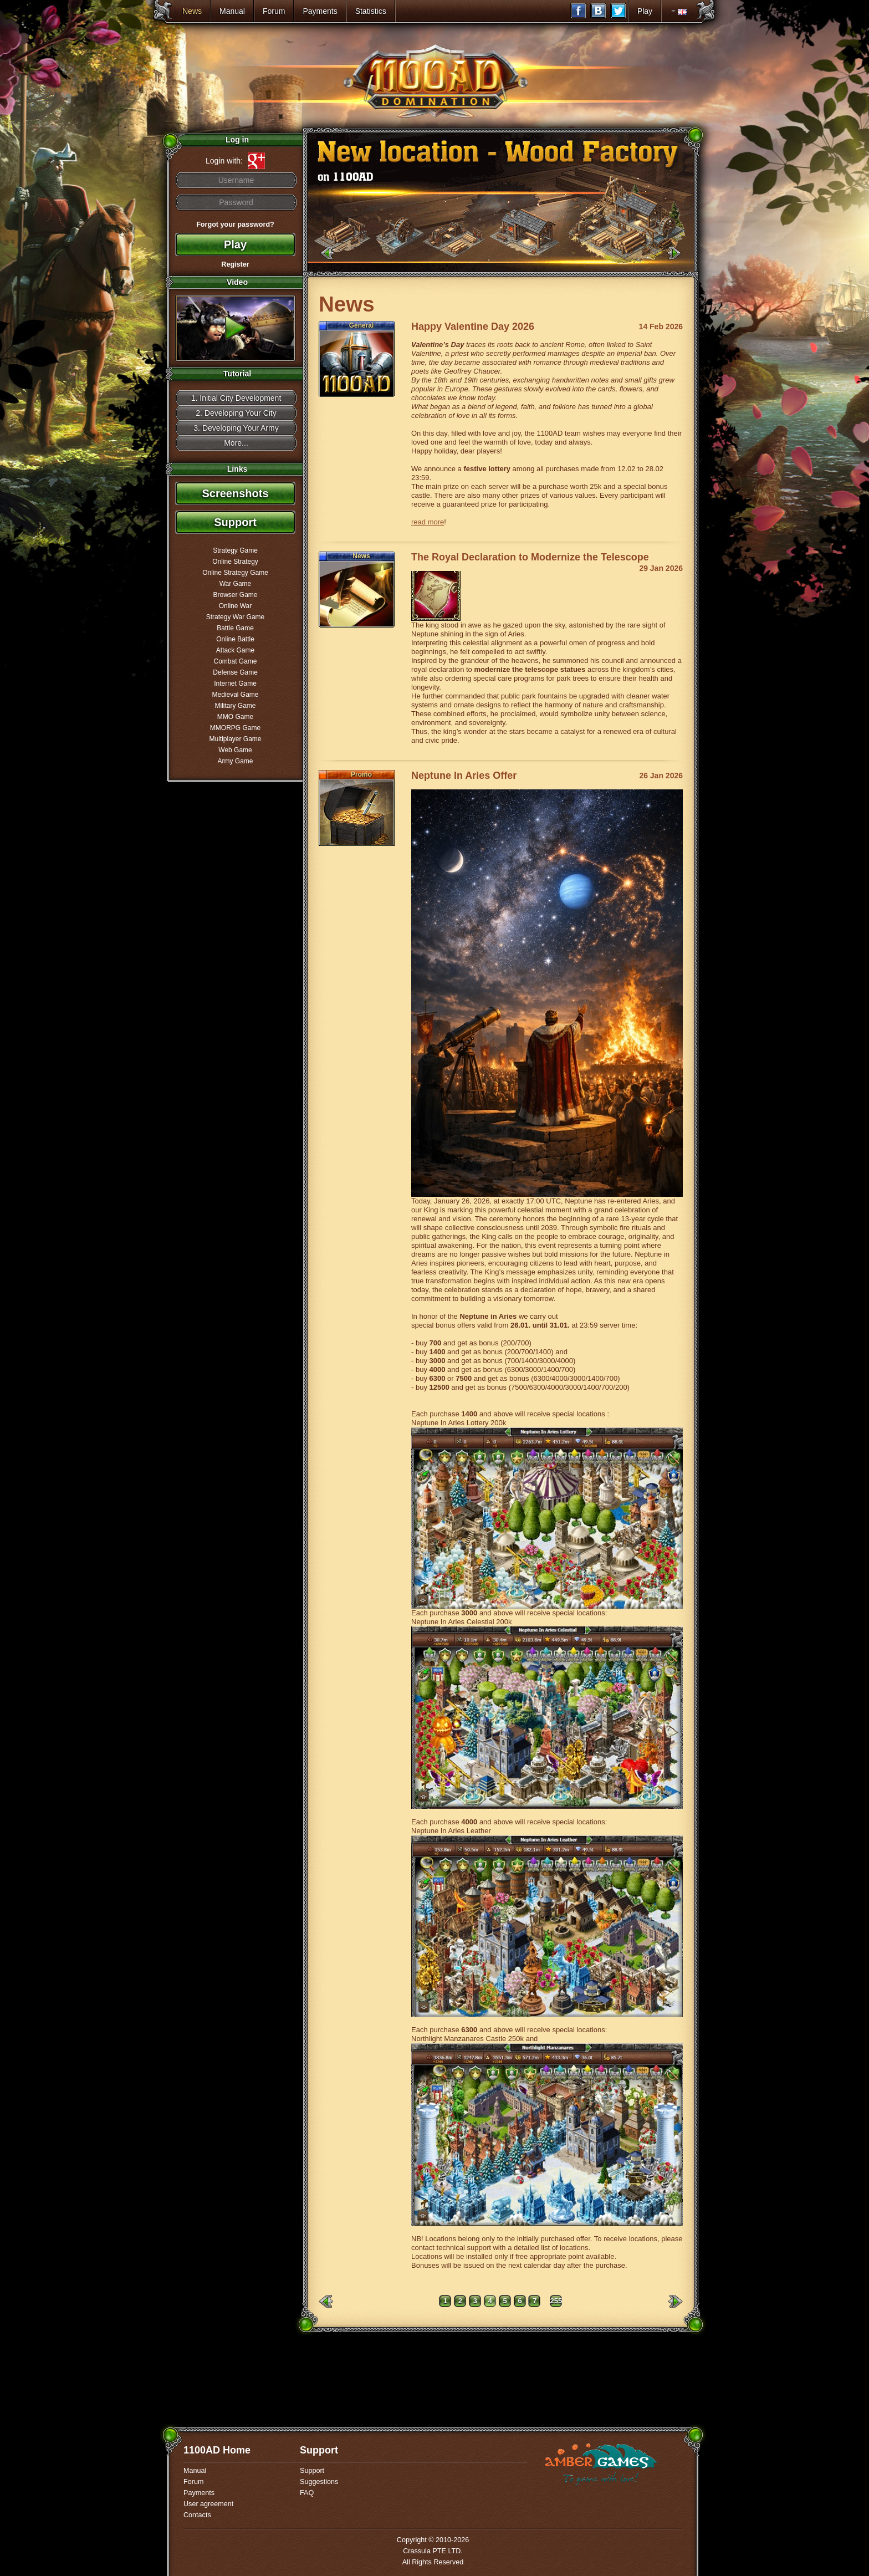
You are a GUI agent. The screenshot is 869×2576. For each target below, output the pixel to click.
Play (644, 11)
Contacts (197, 2515)
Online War (235, 606)
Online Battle (235, 639)
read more (427, 522)
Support (235, 522)
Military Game (234, 706)
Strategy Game (235, 550)
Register (235, 264)
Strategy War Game (235, 617)
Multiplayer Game (235, 739)
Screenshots (235, 493)
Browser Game (235, 595)
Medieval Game (235, 694)
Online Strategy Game (235, 573)
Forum (274, 11)
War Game (235, 584)
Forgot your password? (235, 224)
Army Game (235, 761)
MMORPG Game (235, 728)
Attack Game (235, 650)
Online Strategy (235, 561)
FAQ (307, 2493)
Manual (232, 11)
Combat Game (235, 661)
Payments (320, 11)
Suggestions (319, 2482)
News (192, 11)
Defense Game (235, 672)
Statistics (370, 11)
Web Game (235, 750)
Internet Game (235, 683)
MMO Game (235, 717)
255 (556, 2301)
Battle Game (235, 628)
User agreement (208, 2504)
